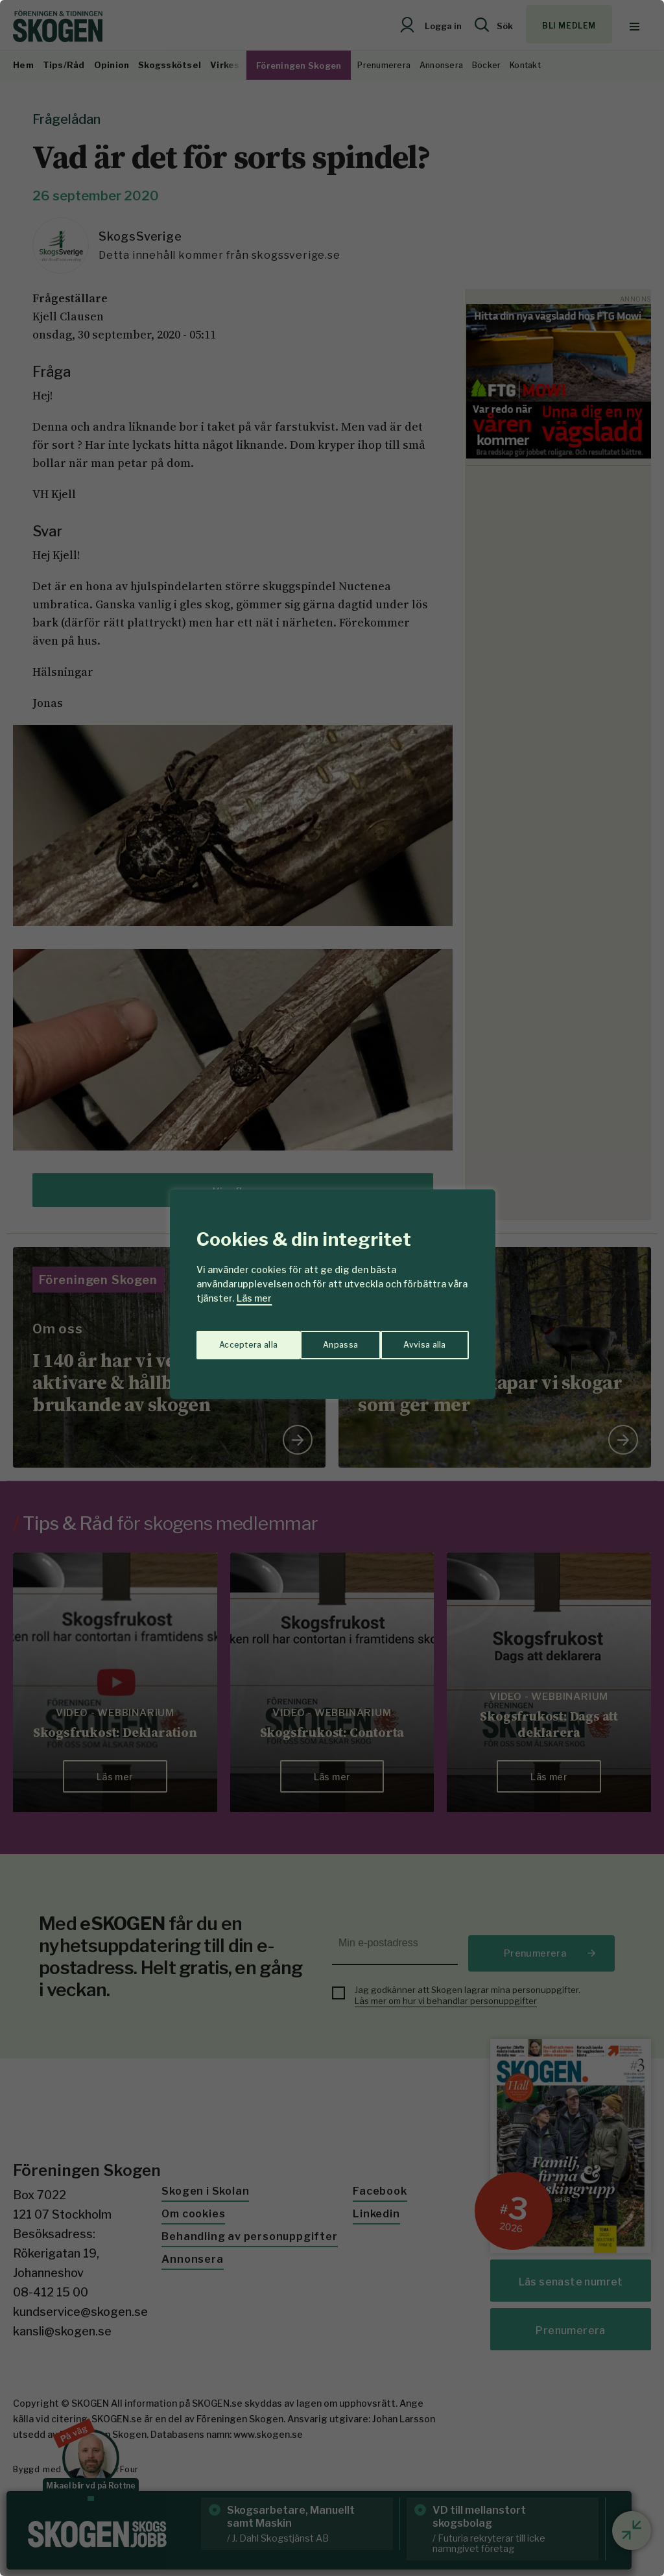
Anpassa (234, 1338)
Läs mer (254, 1298)
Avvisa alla (318, 1338)
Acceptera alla (417, 1338)
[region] (332, 1288)
